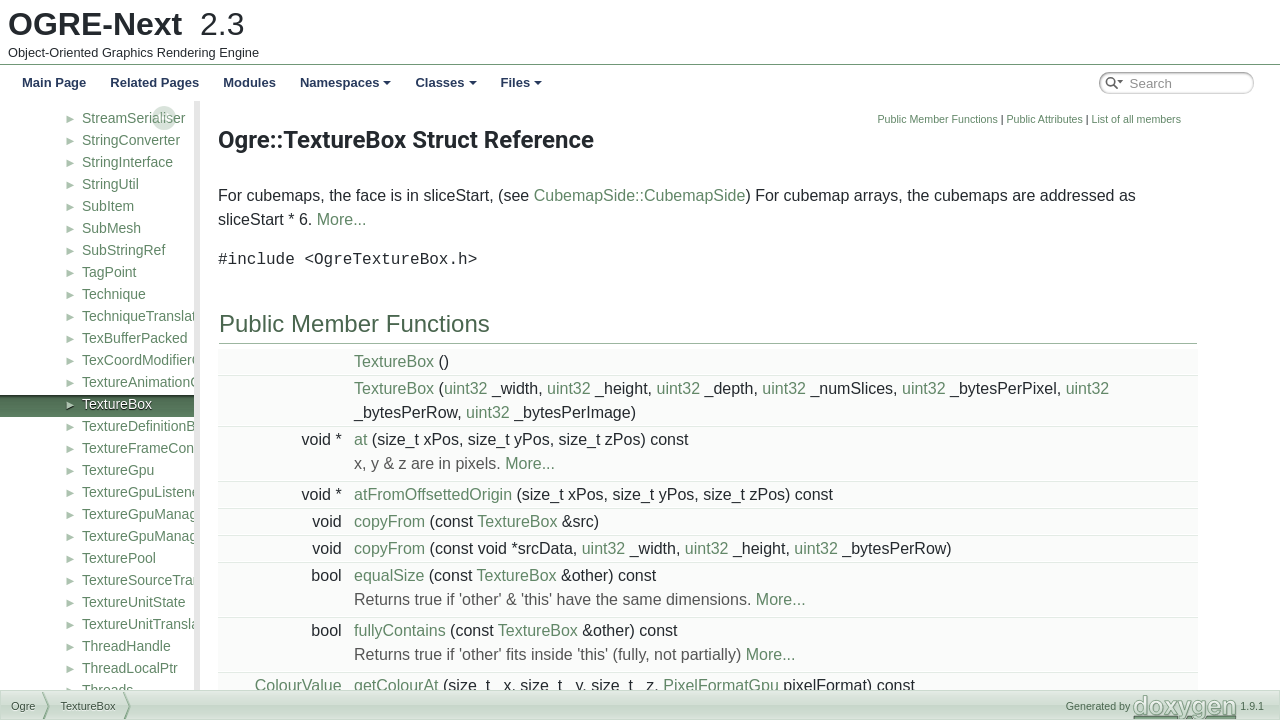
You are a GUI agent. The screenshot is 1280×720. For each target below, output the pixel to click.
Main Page (54, 82)
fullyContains (514, 630)
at (474, 439)
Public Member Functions (1052, 119)
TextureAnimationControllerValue (184, 382)
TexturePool (119, 558)
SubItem (108, 206)
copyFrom (503, 521)
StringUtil (110, 184)
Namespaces (346, 82)
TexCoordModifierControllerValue (184, 360)
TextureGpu (118, 470)
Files (522, 82)
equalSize (503, 575)
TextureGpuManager (146, 514)
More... (456, 219)
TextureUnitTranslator (148, 624)
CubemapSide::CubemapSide (754, 195)
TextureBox (117, 404)
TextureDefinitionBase (150, 426)
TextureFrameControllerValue (173, 448)
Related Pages (154, 82)
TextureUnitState (134, 602)
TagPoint (109, 272)
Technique (114, 294)
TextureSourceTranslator (158, 580)
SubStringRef (123, 250)
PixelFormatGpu (835, 685)
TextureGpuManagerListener (170, 536)
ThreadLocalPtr (130, 668)
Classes (445, 82)
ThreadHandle (126, 646)
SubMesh (111, 228)
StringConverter (131, 140)
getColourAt (510, 685)
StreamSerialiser (133, 118)
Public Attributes (1158, 119)
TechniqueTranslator (145, 316)
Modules (249, 82)
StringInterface (127, 162)
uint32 (580, 388)
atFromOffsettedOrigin (547, 494)
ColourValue (412, 685)
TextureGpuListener (143, 492)
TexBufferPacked (135, 338)
